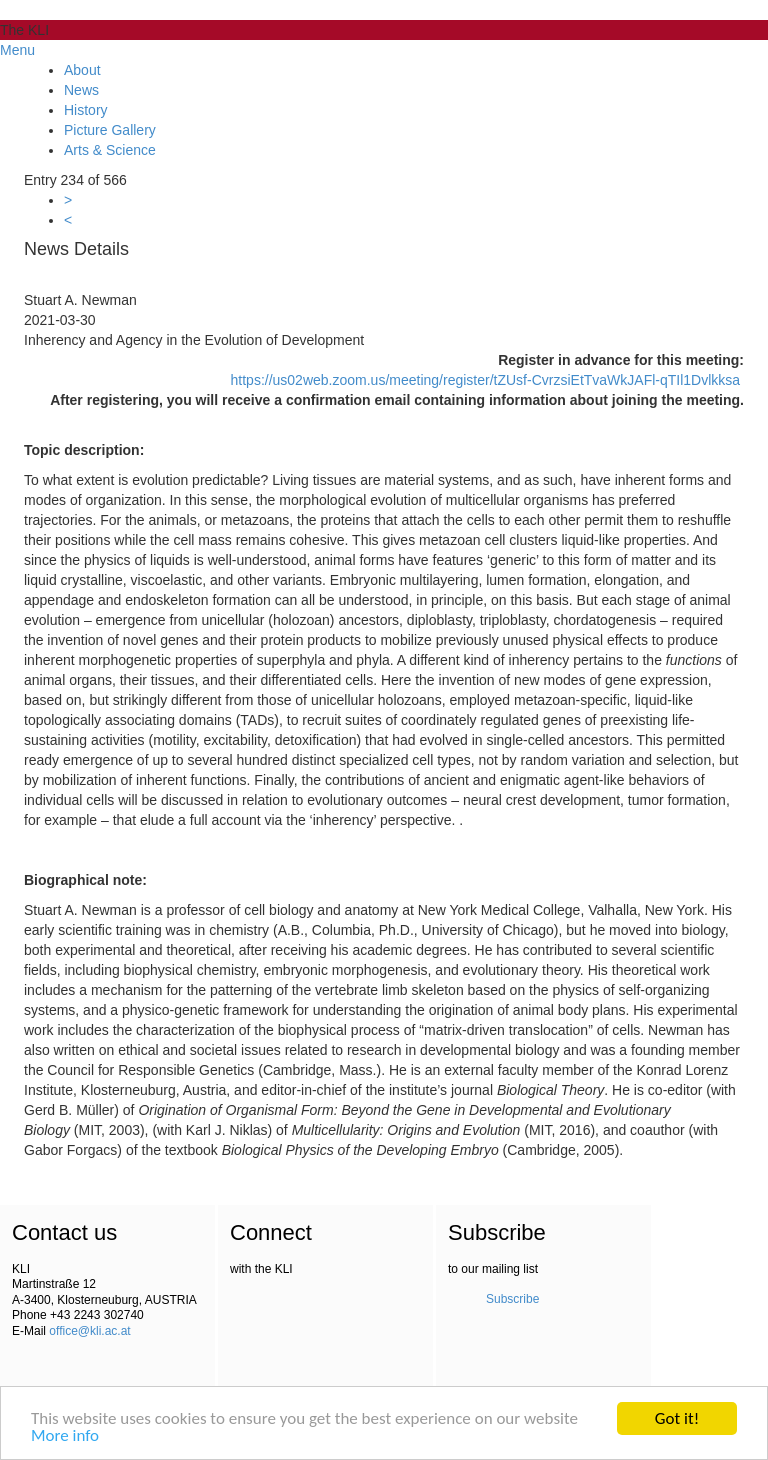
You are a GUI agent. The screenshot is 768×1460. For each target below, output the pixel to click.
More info (65, 1436)
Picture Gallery (110, 130)
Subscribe (512, 1299)
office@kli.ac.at (89, 1331)
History (86, 110)
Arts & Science (110, 150)
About (82, 70)
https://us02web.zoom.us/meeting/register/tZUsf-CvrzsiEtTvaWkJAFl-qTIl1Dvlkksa (486, 380)
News (81, 90)
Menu (17, 50)
